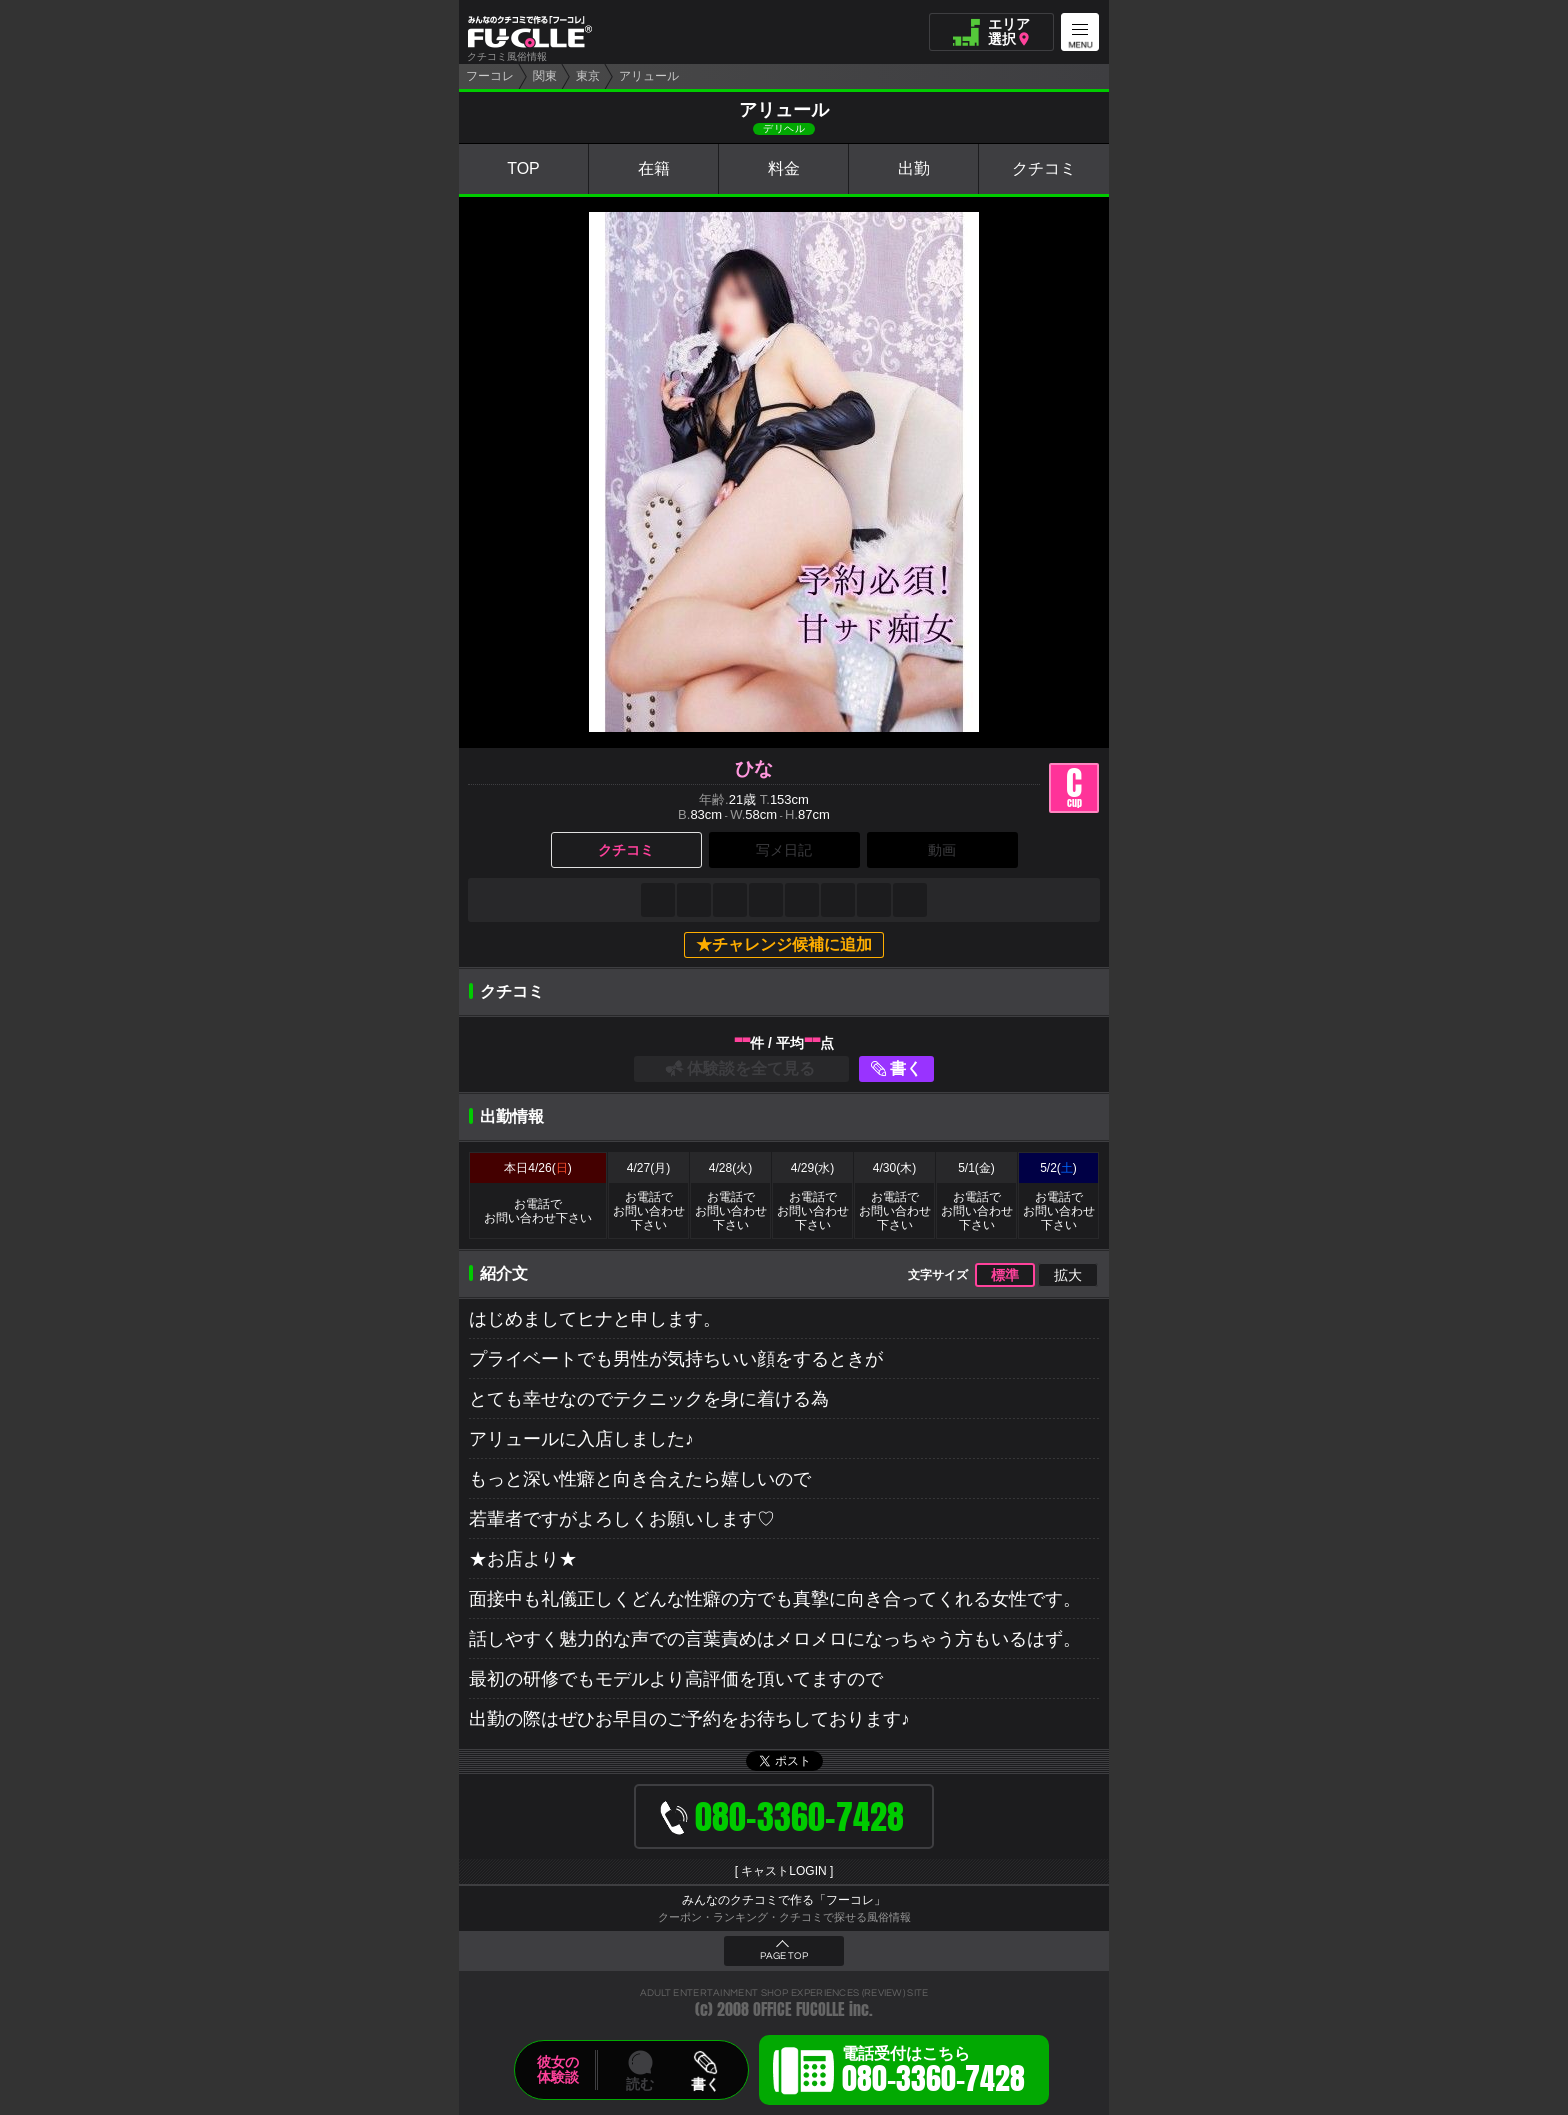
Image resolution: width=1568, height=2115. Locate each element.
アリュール (649, 76)
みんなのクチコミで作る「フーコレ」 (784, 1900)
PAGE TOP (784, 1956)
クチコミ (1044, 168)
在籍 (654, 168)
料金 (784, 168)
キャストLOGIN (783, 1871)
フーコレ (490, 76)
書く (906, 1068)
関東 (545, 76)
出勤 (914, 168)
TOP (523, 168)
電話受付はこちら (933, 2073)
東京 (588, 76)
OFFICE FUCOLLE (799, 2009)
